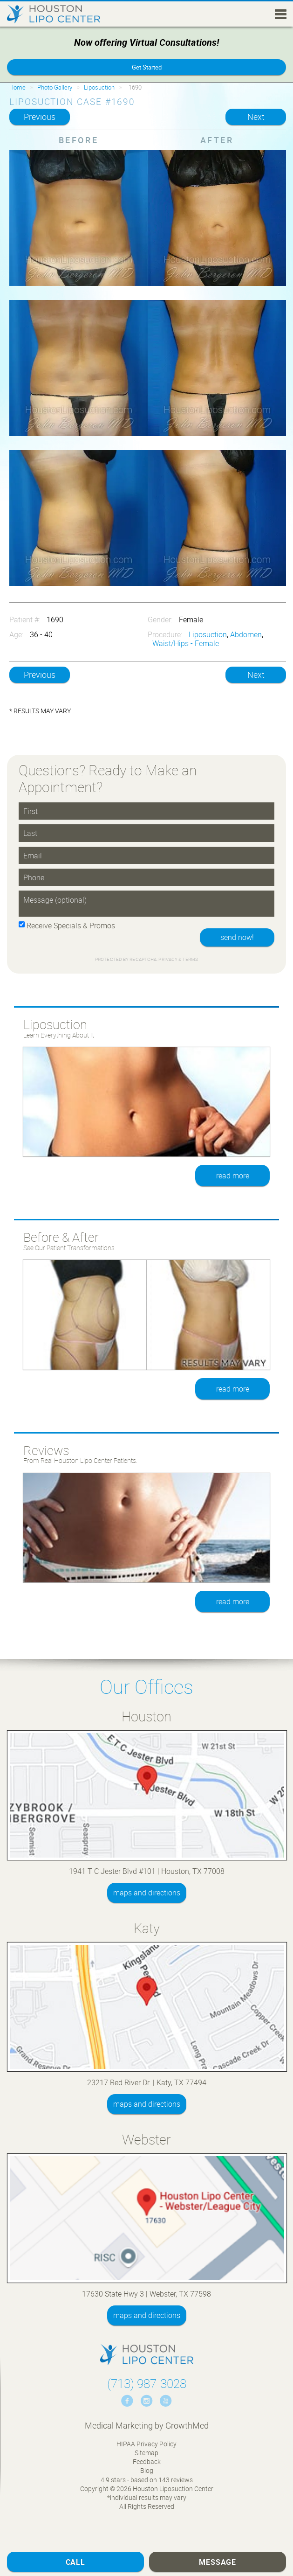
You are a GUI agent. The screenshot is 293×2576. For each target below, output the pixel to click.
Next (256, 116)
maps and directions (146, 1892)
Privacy (168, 959)
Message (217, 2562)
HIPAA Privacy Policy (146, 2443)
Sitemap (146, 2452)
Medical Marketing (119, 2425)
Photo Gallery (54, 87)
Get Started (147, 67)
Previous (39, 116)
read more (232, 1175)
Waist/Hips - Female (185, 643)
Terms (189, 959)
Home (17, 87)
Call (75, 2562)
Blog (146, 2470)
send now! (237, 937)
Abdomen (246, 634)
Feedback (147, 2461)
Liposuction (99, 87)
